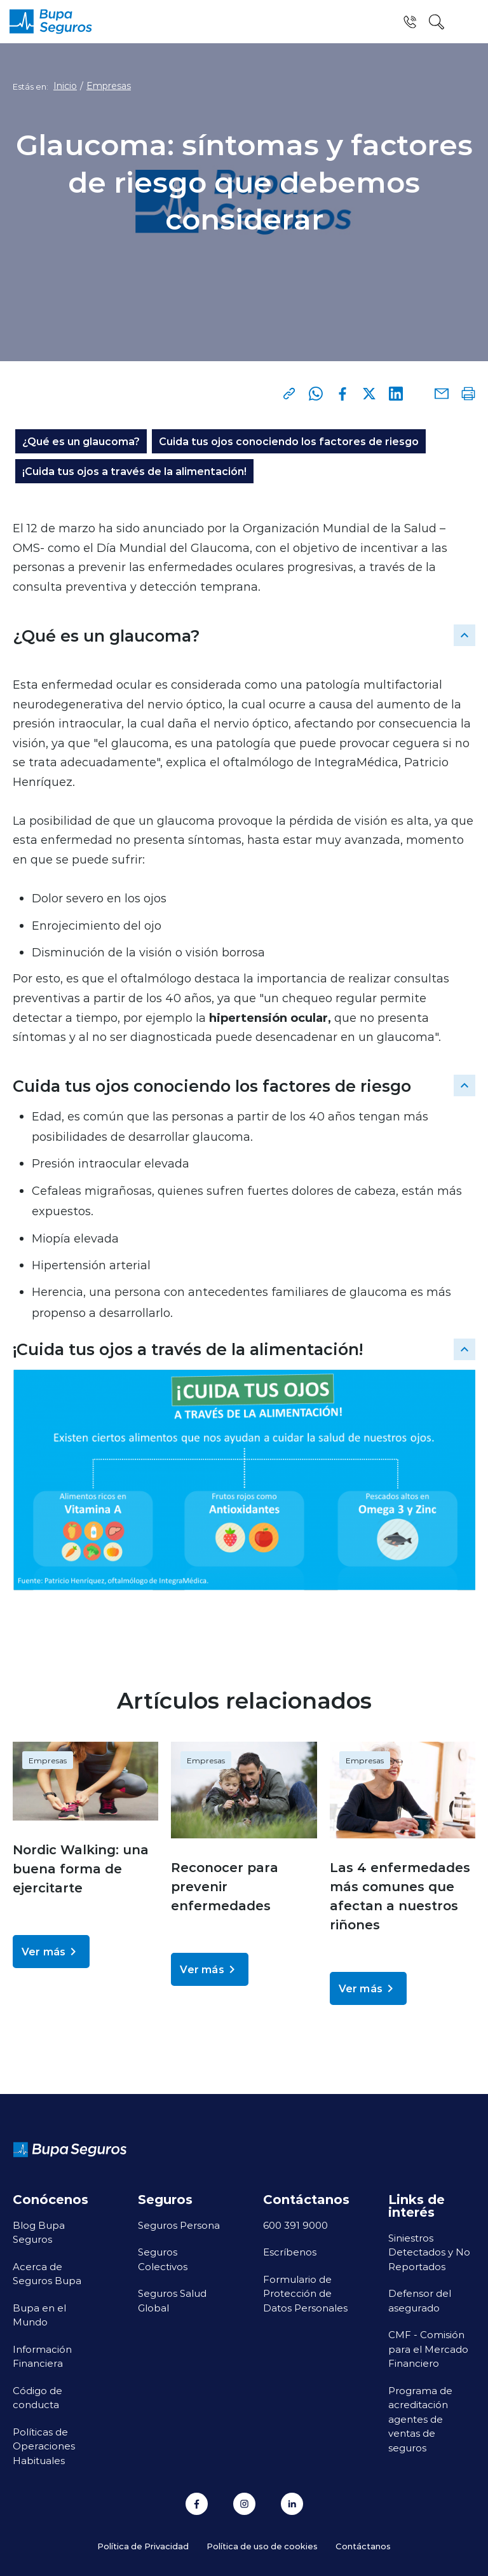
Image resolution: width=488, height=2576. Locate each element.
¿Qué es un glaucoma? (81, 441)
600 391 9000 (295, 2225)
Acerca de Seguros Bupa (47, 2273)
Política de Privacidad (143, 2545)
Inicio (65, 85)
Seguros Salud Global (172, 2300)
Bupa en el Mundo (39, 2315)
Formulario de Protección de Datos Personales (305, 2293)
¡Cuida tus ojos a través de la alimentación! (134, 471)
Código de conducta (37, 2397)
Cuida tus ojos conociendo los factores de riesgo (289, 441)
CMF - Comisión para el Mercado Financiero (428, 2348)
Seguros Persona (179, 2225)
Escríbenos (289, 2251)
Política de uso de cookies (262, 2545)
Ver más (51, 1951)
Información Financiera (42, 2356)
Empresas (108, 85)
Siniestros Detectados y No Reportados (429, 2252)
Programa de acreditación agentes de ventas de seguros (420, 2419)
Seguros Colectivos (162, 2259)
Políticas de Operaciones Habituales (44, 2446)
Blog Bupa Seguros (39, 2232)
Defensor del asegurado (419, 2300)
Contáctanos (363, 2545)
